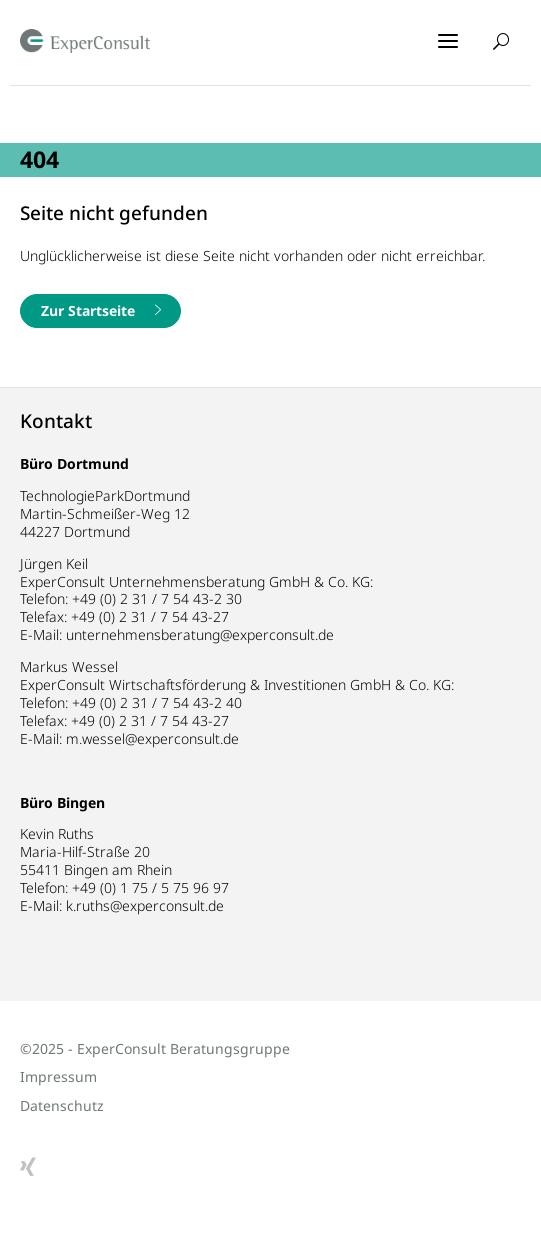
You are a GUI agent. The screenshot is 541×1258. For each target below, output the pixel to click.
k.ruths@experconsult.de (145, 905)
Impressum (58, 1076)
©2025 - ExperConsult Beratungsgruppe (155, 1048)
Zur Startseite (88, 310)
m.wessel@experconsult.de (152, 738)
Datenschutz (62, 1105)
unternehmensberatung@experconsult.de (200, 634)
